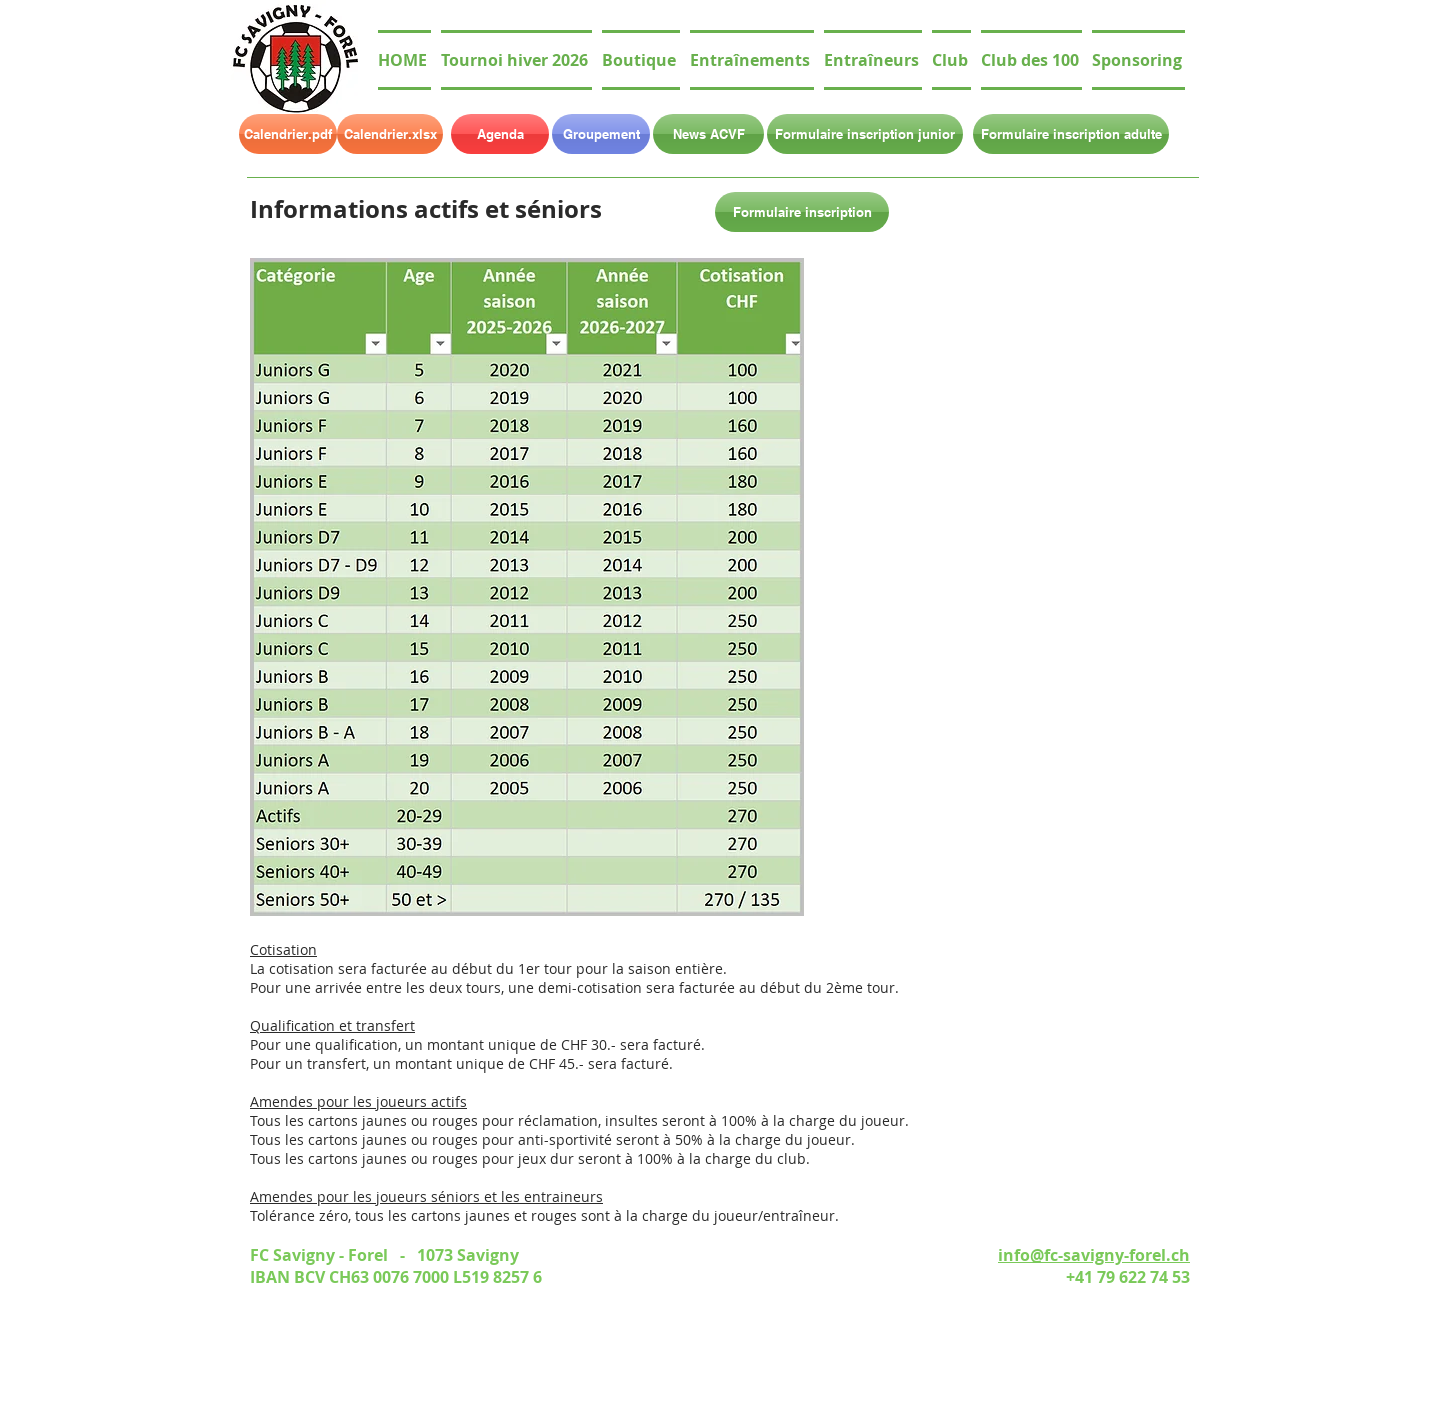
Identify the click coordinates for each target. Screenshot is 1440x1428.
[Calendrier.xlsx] (390, 134)
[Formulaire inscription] (802, 212)
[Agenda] (500, 134)
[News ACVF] (708, 134)
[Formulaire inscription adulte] (1071, 134)
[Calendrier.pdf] (288, 134)
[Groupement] (601, 134)
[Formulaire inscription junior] (865, 134)
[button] (951, 60)
